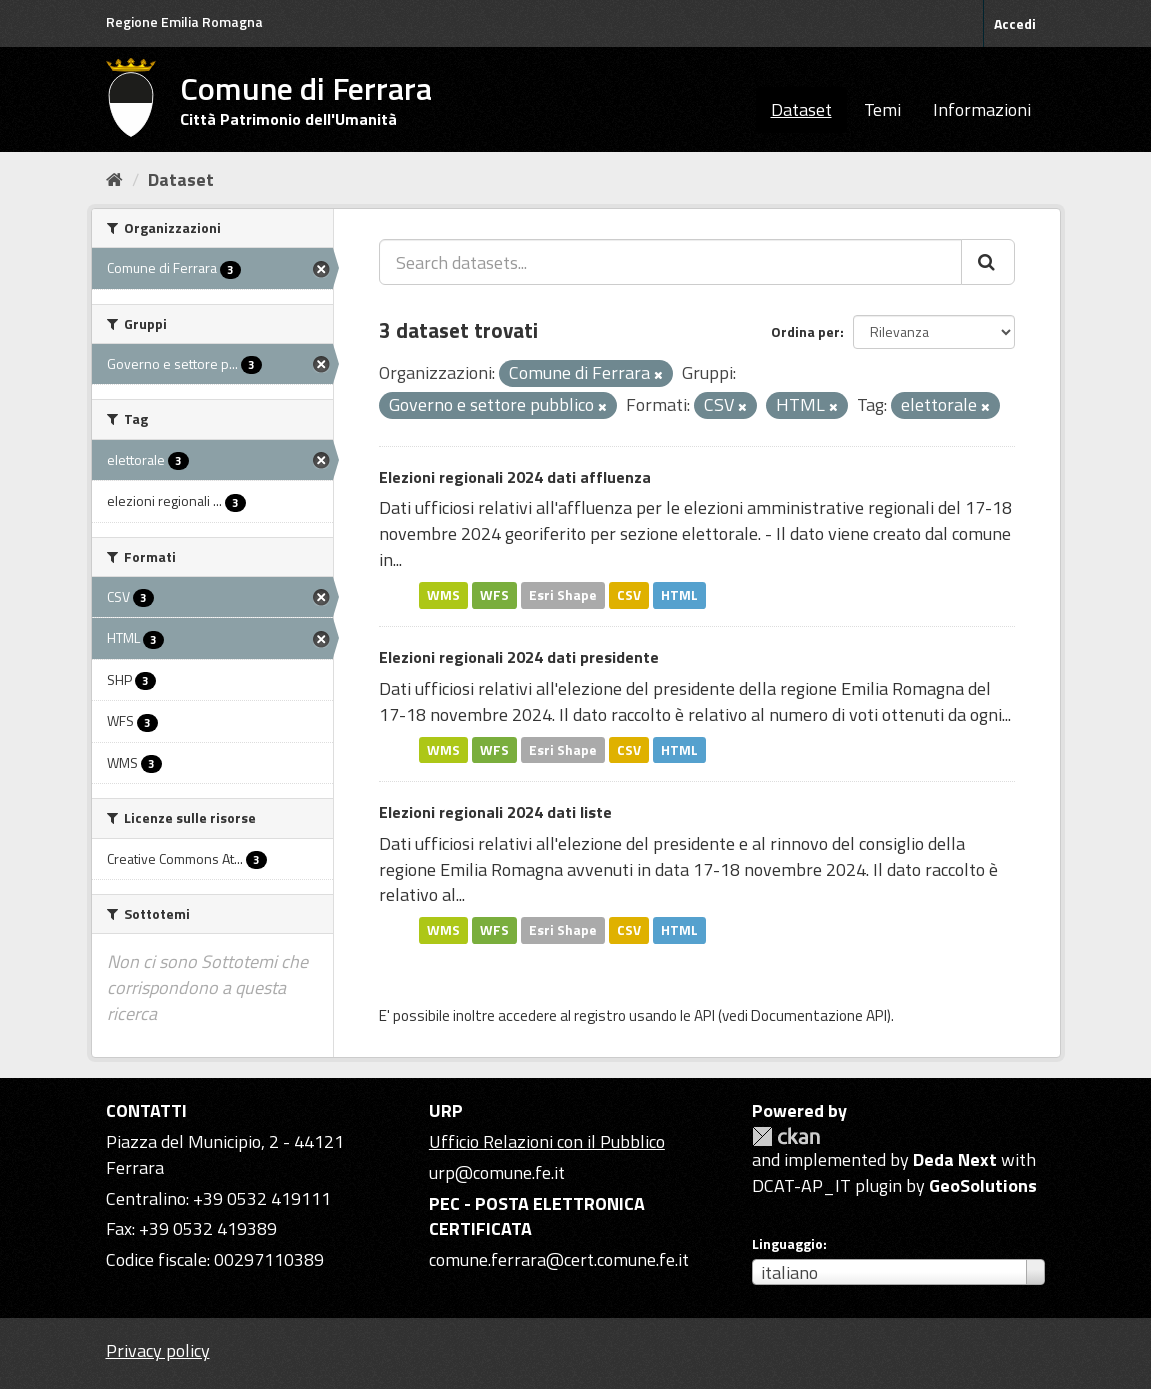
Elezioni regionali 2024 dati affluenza (515, 477)
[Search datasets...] (670, 262)
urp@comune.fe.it (497, 1172)
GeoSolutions (983, 1185)
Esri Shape (563, 595)
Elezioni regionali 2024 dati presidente (519, 657)
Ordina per (805, 331)
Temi (882, 109)
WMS (443, 595)
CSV (629, 595)
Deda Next (955, 1159)
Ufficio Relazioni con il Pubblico (547, 1141)
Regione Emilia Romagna (184, 21)
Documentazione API (819, 1015)
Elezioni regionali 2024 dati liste (495, 812)
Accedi (1015, 23)
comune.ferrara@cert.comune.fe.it (559, 1259)
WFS (494, 595)
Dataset (801, 109)
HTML (679, 595)
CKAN (786, 1136)
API (704, 1015)
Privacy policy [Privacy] (158, 1350)
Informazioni (982, 109)
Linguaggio (787, 1244)
